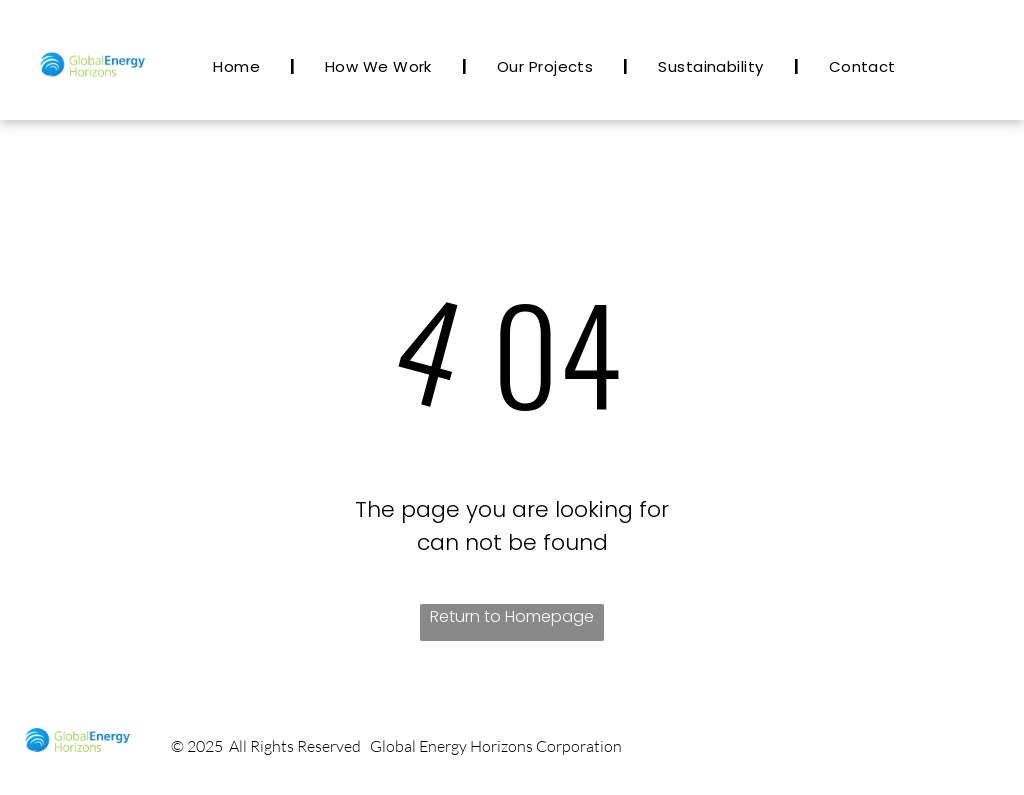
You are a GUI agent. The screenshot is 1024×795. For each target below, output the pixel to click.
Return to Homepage (512, 616)
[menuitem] (239, 66)
